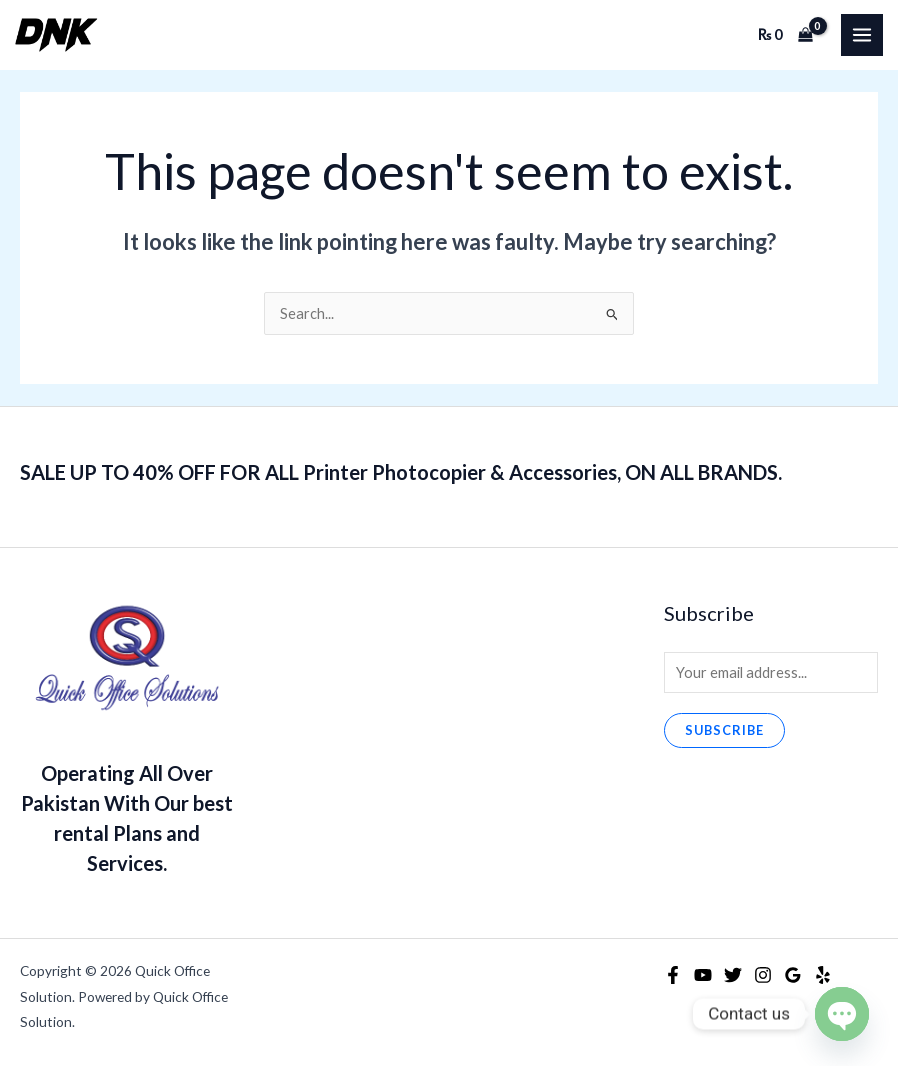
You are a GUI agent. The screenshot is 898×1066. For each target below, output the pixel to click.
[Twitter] (733, 975)
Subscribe (724, 730)
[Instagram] (763, 975)
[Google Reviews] (793, 975)
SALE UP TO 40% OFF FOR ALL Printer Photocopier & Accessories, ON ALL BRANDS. (401, 472)
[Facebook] (673, 975)
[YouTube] (703, 975)
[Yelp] (823, 975)
